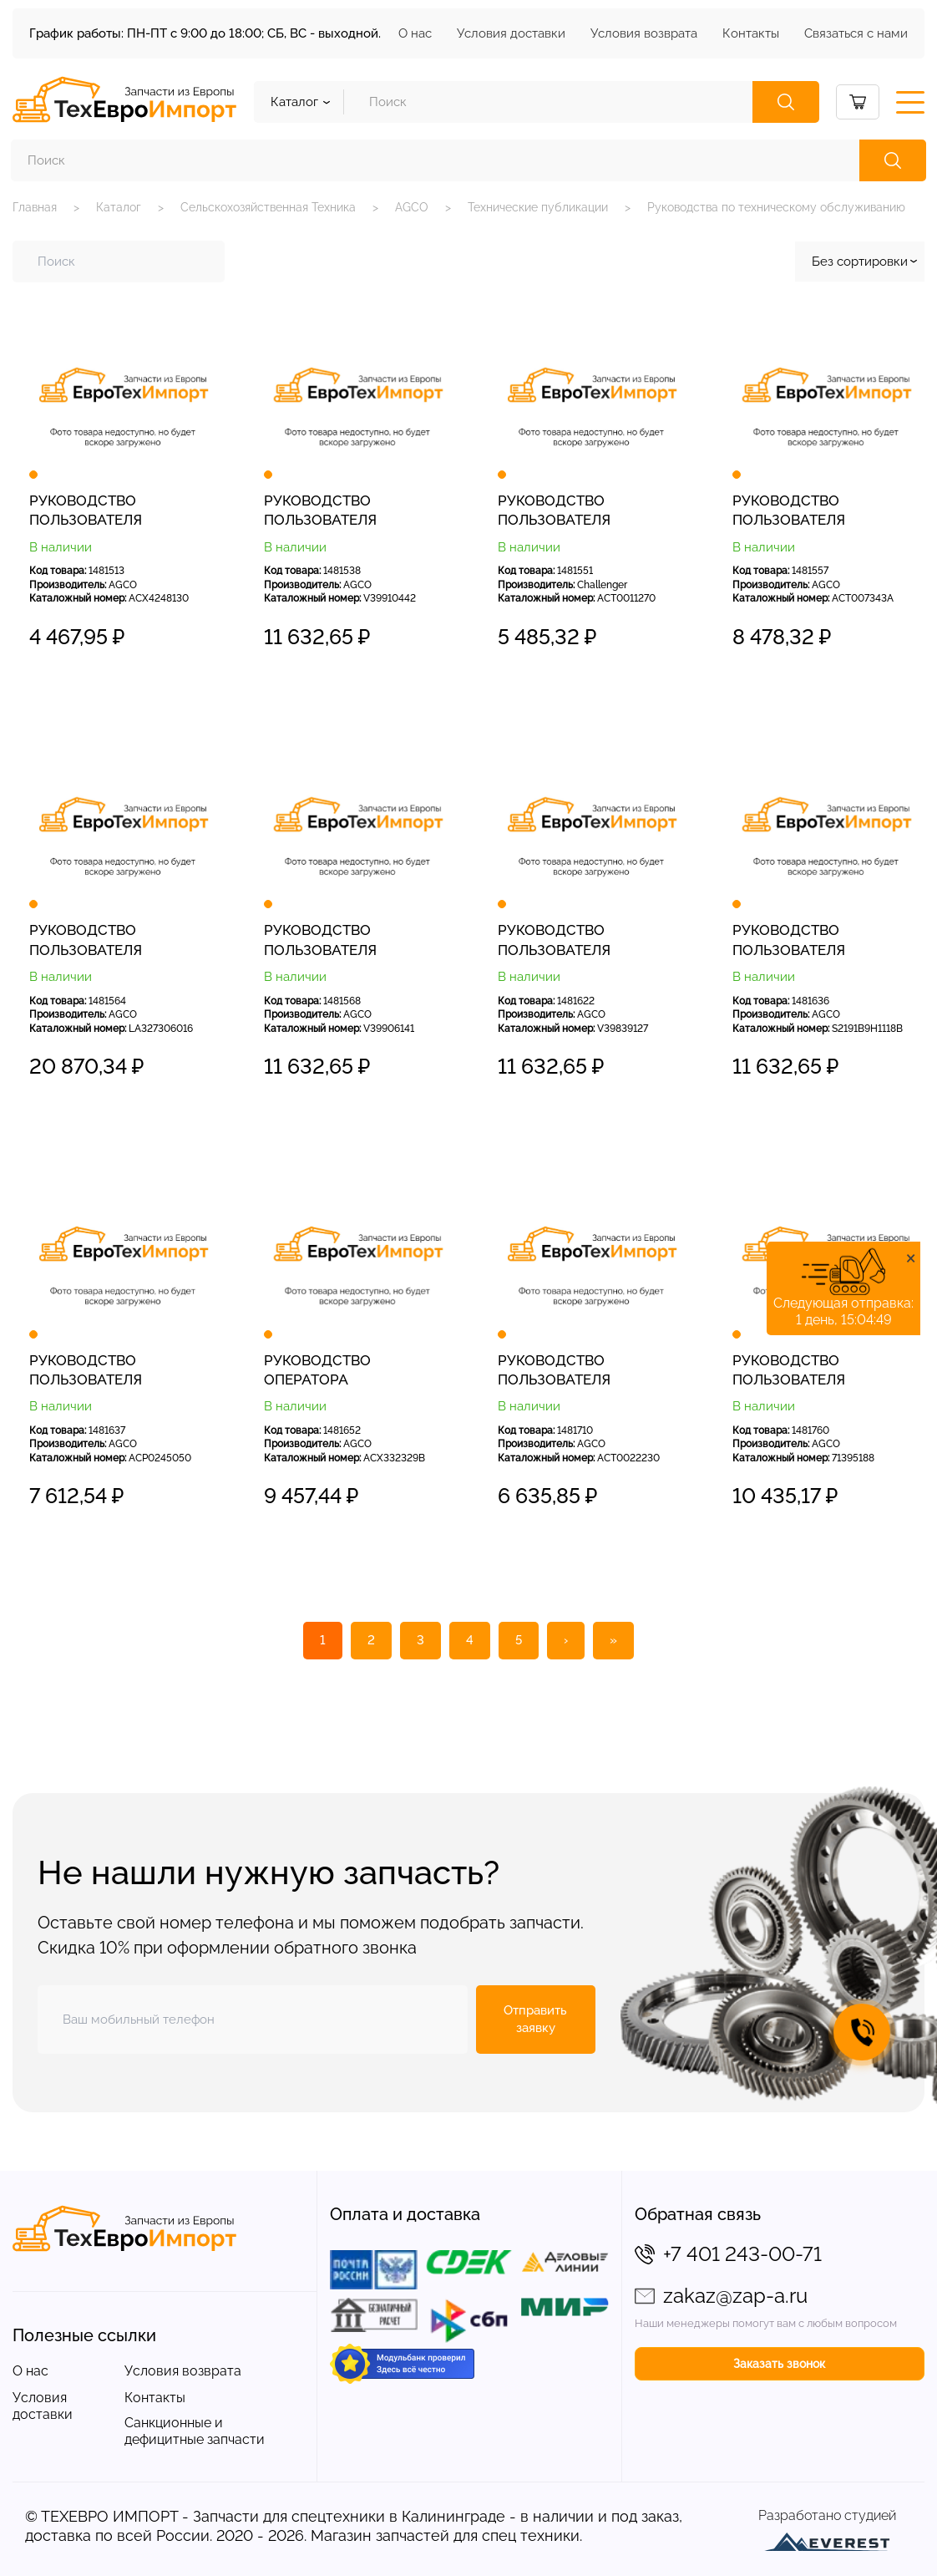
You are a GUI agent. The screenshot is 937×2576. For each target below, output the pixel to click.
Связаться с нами (856, 33)
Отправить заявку (535, 2019)
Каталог (118, 207)
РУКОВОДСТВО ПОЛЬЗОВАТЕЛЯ (85, 510)
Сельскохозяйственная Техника (268, 207)
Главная (35, 207)
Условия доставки (511, 33)
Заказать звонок (779, 2363)
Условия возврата (643, 33)
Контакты (750, 33)
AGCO (411, 207)
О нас (415, 33)
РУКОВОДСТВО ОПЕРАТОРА (317, 1370)
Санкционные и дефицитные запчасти (194, 2431)
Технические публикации (538, 207)
